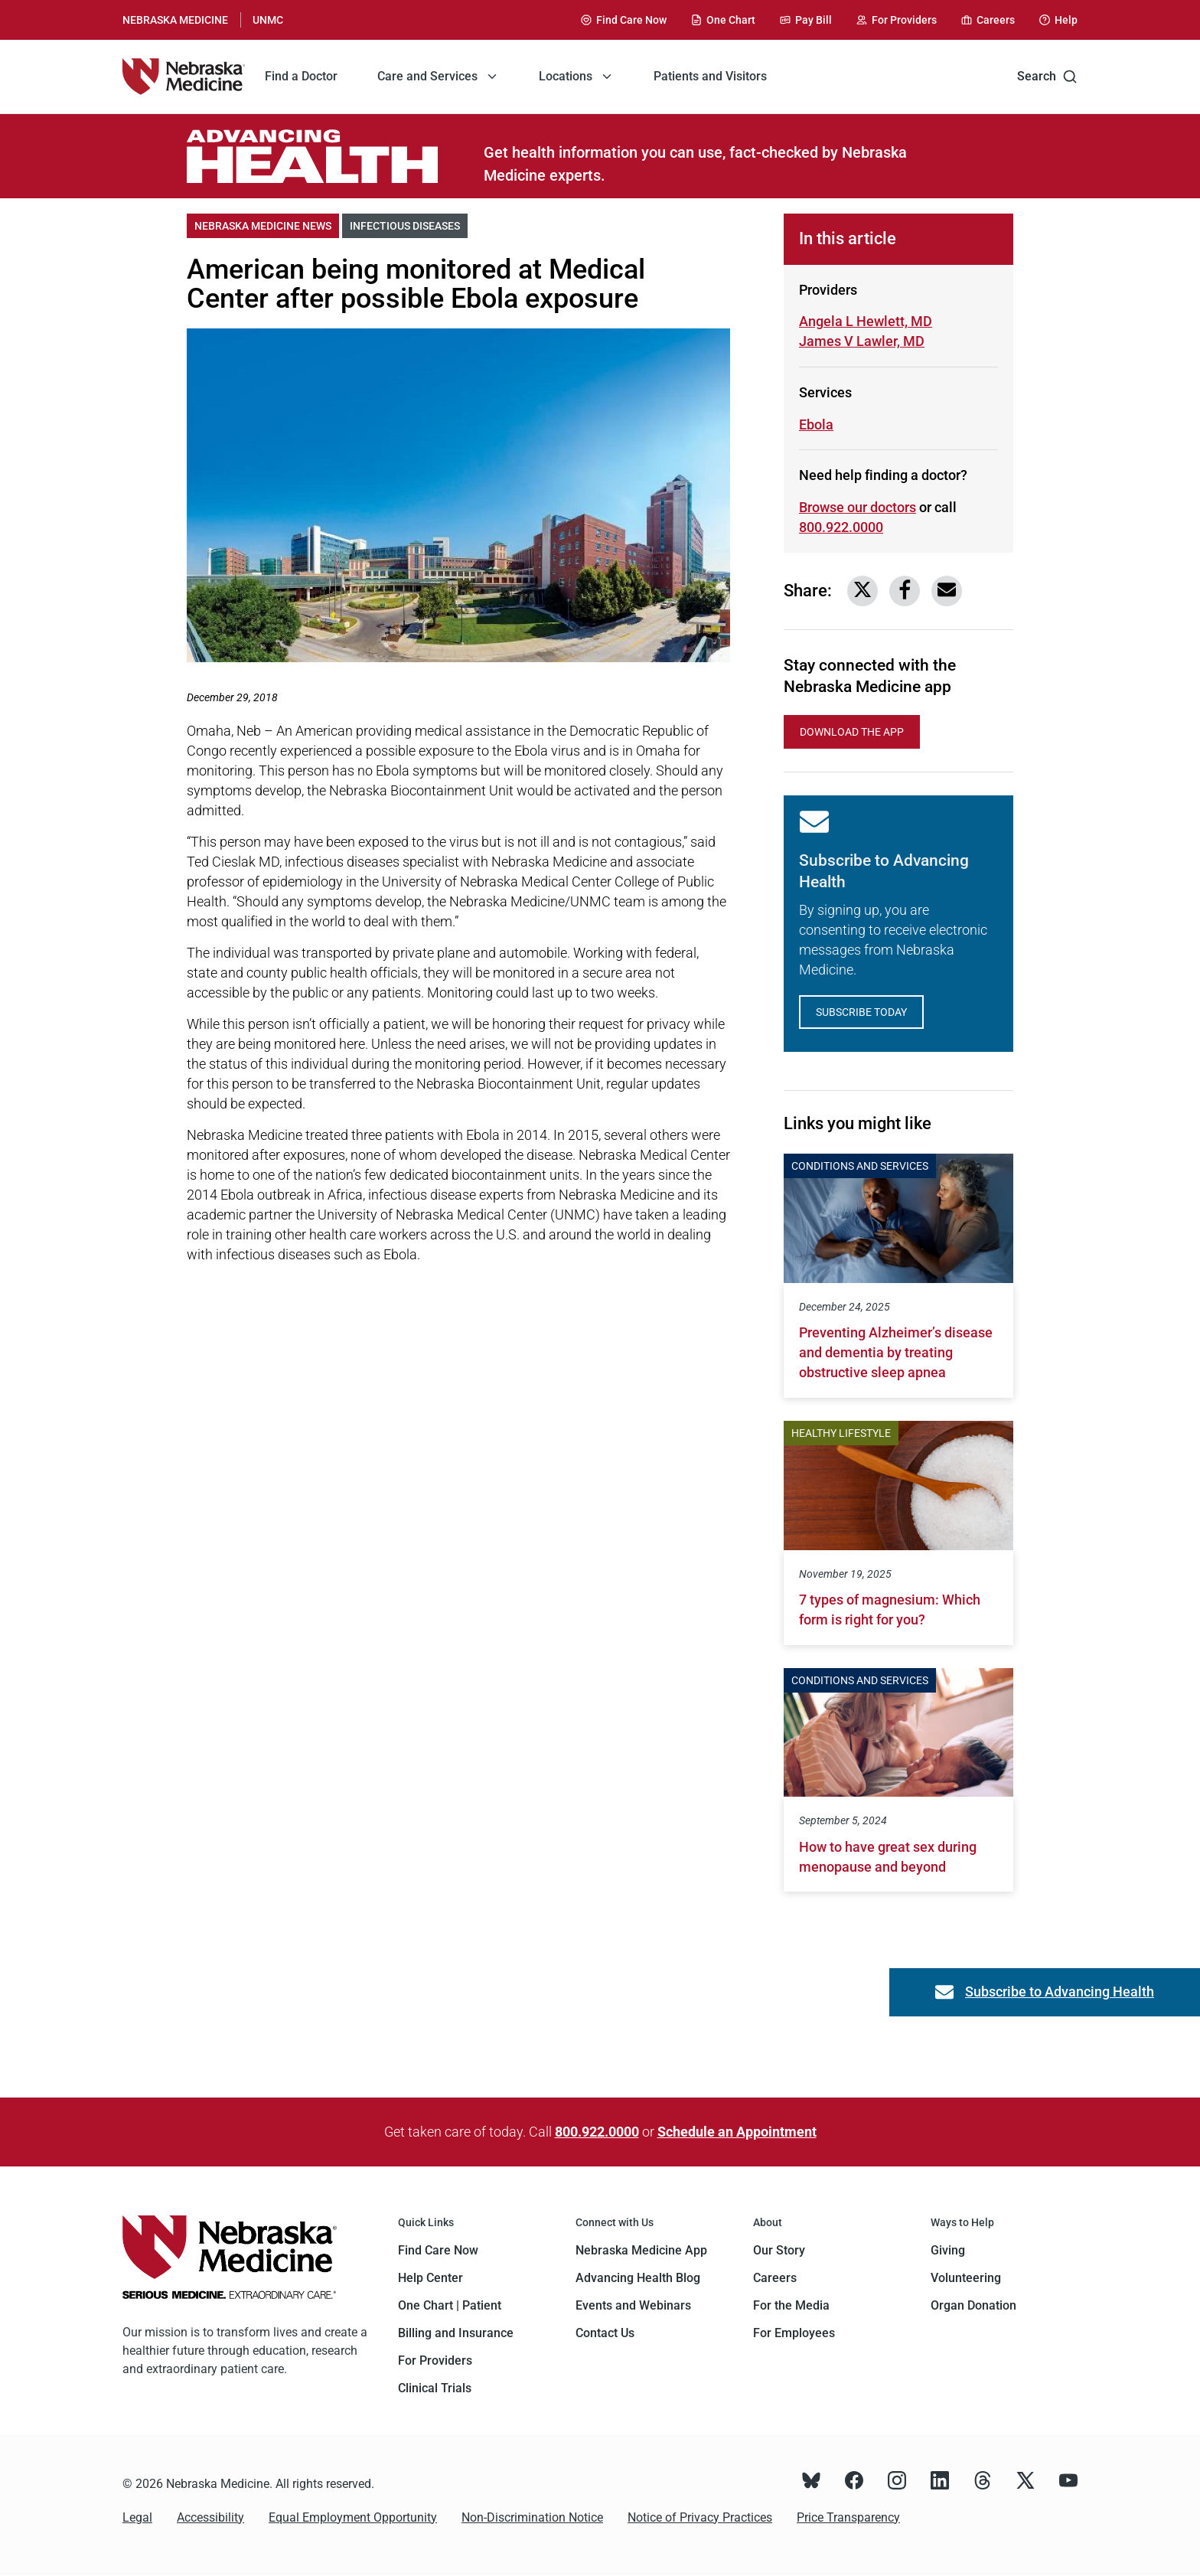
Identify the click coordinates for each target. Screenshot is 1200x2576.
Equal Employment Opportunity (353, 2517)
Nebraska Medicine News (266, 224)
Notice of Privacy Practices (700, 2517)
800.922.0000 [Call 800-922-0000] (841, 527)
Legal (137, 2517)
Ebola (816, 424)
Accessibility (210, 2517)
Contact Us (605, 2333)
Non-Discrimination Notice (532, 2517)
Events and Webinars (633, 2305)
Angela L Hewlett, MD (865, 321)
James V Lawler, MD (861, 340)
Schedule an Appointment (737, 2132)
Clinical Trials (434, 2388)
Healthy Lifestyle (841, 1433)
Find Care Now (438, 2250)
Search (1047, 76)
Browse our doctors (857, 507)
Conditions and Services (859, 1166)
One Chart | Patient (449, 2305)
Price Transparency (848, 2517)
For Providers (435, 2360)
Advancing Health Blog (638, 2278)
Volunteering (966, 2278)
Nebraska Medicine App (641, 2250)
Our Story (779, 2250)
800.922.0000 (597, 2132)
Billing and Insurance (456, 2333)
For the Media (791, 2305)
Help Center (430, 2278)
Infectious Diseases (409, 224)
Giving (948, 2250)
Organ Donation (973, 2305)
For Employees (794, 2333)
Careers (775, 2278)
